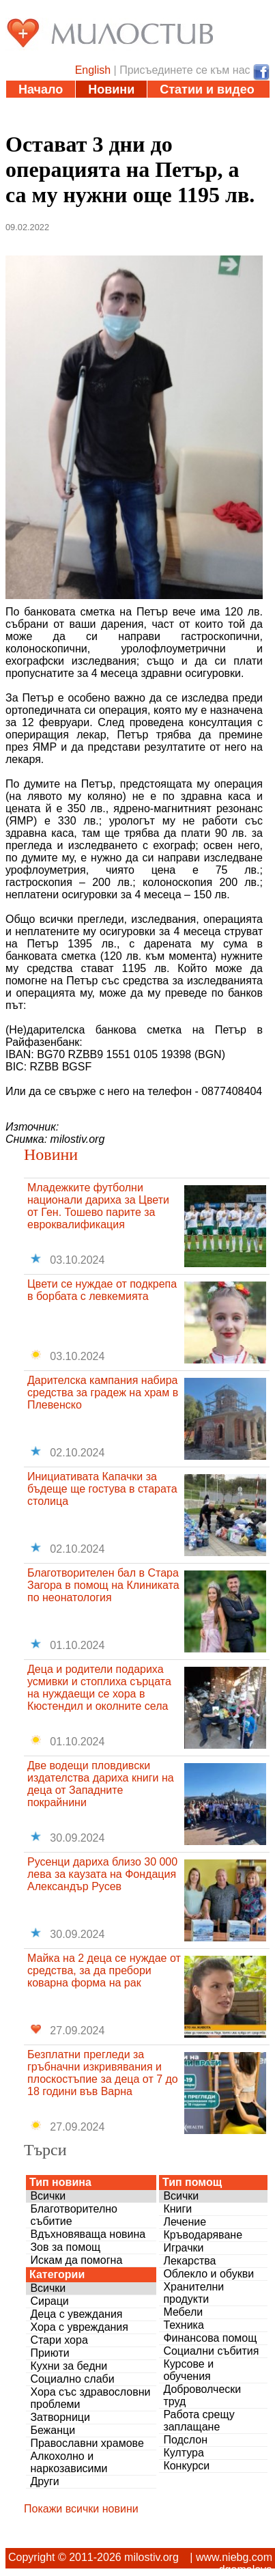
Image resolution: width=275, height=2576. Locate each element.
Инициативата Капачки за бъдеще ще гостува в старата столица (102, 1489)
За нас (194, 123)
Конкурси (186, 2465)
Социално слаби (72, 2379)
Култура (183, 2453)
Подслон (185, 2440)
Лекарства (189, 2261)
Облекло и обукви (208, 2274)
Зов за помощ (65, 2247)
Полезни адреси (167, 106)
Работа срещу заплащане (198, 2421)
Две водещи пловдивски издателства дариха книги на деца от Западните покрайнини (100, 1784)
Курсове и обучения (188, 2370)
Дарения (44, 123)
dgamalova (245, 2569)
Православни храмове (86, 2443)
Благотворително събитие (73, 2215)
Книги (177, 2209)
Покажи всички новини (81, 2509)
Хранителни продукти (193, 2293)
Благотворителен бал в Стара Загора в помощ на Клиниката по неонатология (103, 1585)
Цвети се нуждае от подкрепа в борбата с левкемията (102, 1290)
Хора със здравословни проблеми (90, 2398)
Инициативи (55, 106)
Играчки (183, 2248)
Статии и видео (207, 89)
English (93, 70)
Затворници (60, 2417)
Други (44, 2481)
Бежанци (52, 2430)
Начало (40, 89)
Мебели (183, 2312)
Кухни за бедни (68, 2366)
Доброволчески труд (202, 2395)
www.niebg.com (234, 2557)
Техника (183, 2325)
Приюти (49, 2353)
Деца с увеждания (76, 2314)
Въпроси (123, 123)
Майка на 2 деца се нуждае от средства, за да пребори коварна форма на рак (104, 1970)
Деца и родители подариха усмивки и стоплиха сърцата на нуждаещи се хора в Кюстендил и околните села (99, 1687)
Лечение (184, 2222)
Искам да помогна (76, 2260)
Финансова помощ (210, 2338)
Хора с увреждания (79, 2327)
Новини (111, 89)
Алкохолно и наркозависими (68, 2462)
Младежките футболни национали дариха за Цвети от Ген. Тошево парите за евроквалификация (98, 1206)
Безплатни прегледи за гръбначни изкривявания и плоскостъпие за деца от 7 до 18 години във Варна (102, 2073)
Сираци (49, 2301)
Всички (48, 2196)
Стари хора (58, 2340)
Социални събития (211, 2351)
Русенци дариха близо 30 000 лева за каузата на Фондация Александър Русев (102, 1874)
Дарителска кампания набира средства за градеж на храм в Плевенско (102, 1392)
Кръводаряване (202, 2235)
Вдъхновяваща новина (87, 2234)
